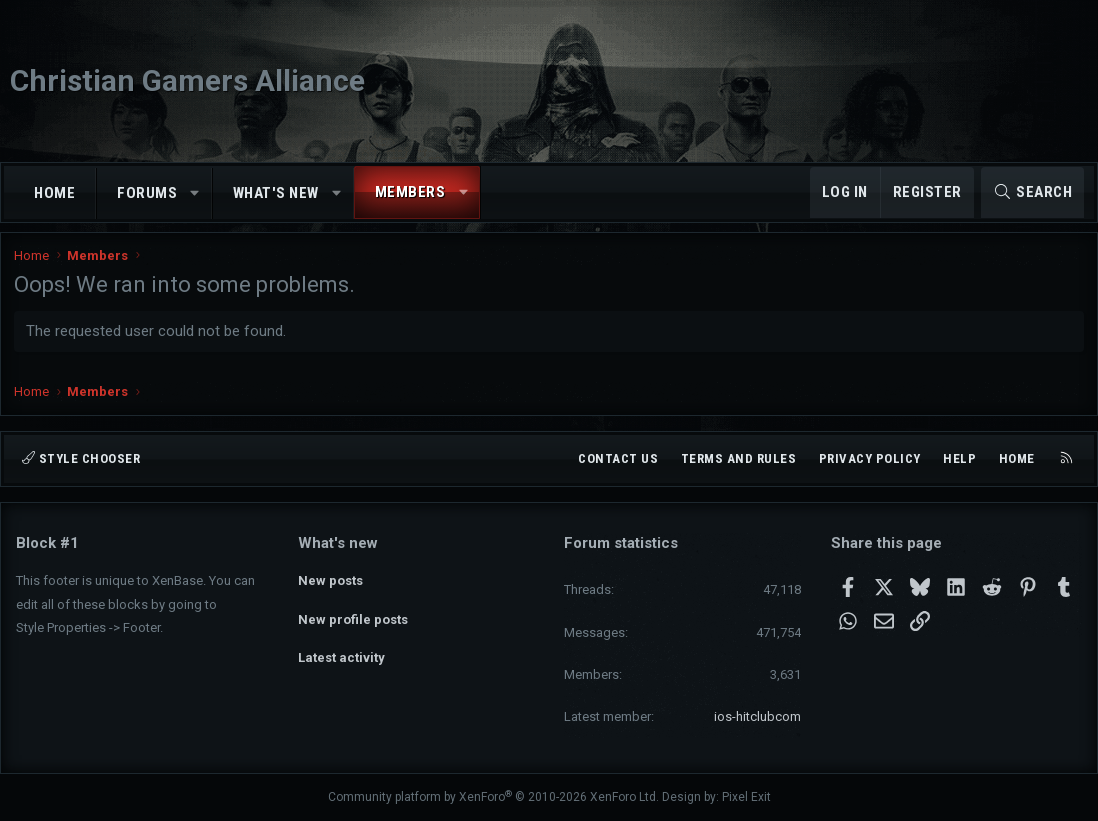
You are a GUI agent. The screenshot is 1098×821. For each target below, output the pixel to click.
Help (959, 458)
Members (410, 192)
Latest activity (341, 650)
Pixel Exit (746, 797)
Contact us (618, 458)
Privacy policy (870, 458)
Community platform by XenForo (493, 797)
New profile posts (353, 614)
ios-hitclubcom (757, 716)
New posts (330, 578)
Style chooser (81, 458)
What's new (276, 193)
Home (54, 193)
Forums (147, 193)
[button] (195, 193)
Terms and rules (739, 458)
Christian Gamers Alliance (187, 80)
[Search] (1032, 192)
